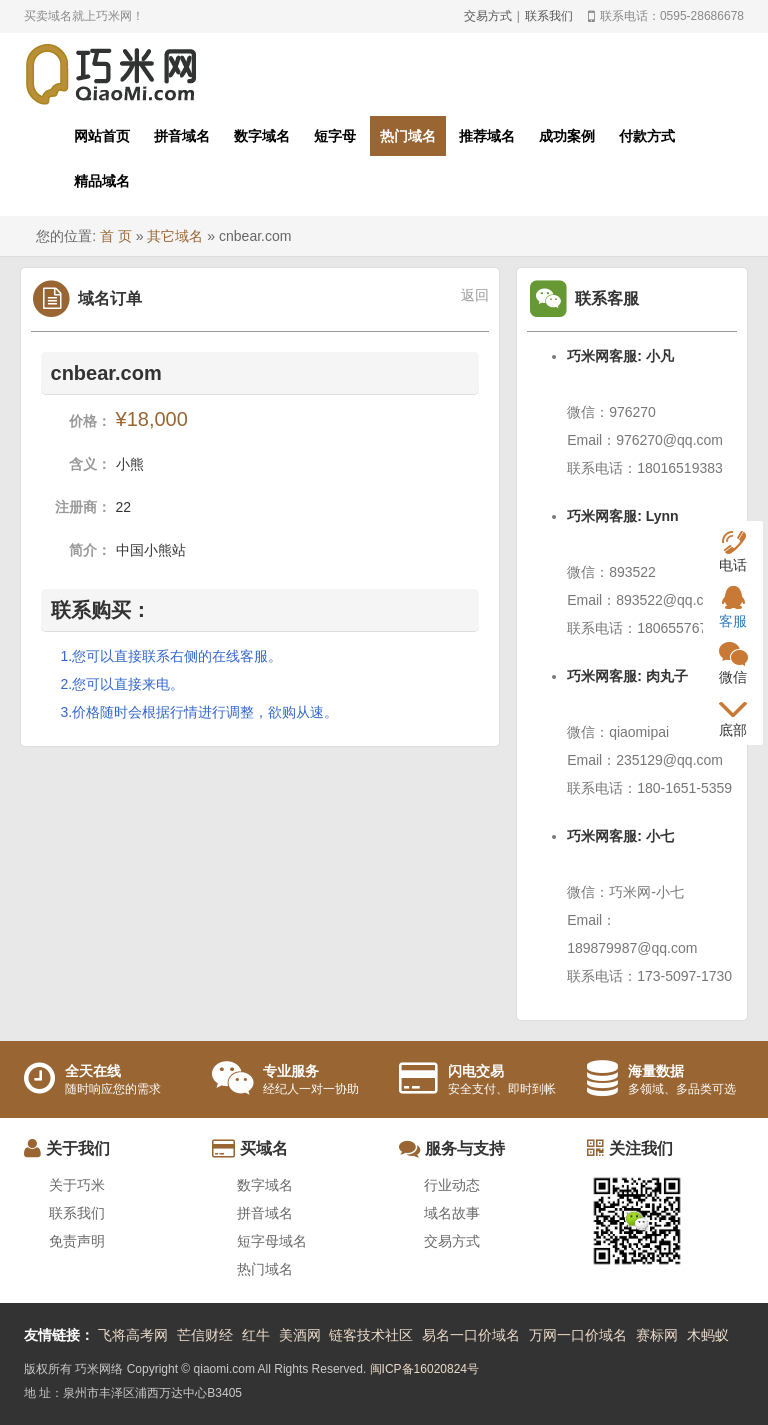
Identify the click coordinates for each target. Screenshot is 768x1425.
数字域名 (262, 136)
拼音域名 (182, 136)
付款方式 (647, 136)
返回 (475, 295)
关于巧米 (77, 1185)
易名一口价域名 (471, 1335)
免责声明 (77, 1241)
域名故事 (452, 1213)
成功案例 (567, 136)
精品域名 (102, 181)
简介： (90, 550)
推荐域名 (487, 136)
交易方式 (488, 16)
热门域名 (408, 136)
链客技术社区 (371, 1335)
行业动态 (452, 1185)
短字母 (335, 136)
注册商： (83, 507)
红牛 (256, 1335)
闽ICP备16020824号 (424, 1369)
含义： (90, 464)
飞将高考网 (133, 1335)
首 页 (116, 236)
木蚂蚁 (708, 1335)
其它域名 (175, 236)
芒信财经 (205, 1335)
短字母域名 (272, 1241)
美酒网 (300, 1335)
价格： (90, 421)
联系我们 (549, 16)
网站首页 (102, 136)
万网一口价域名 (578, 1335)
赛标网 (657, 1335)
